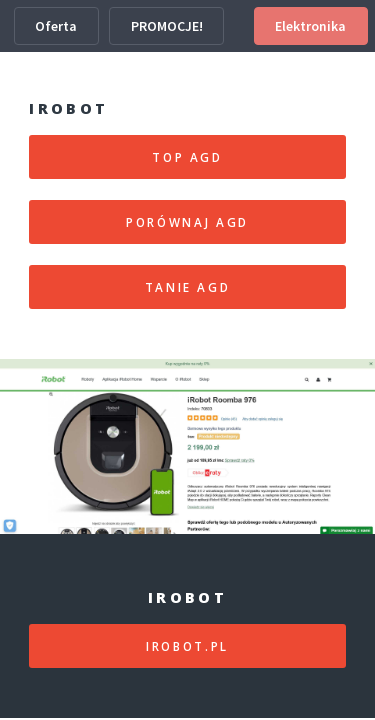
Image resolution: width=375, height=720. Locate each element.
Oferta (56, 26)
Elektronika (310, 26)
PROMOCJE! (167, 26)
